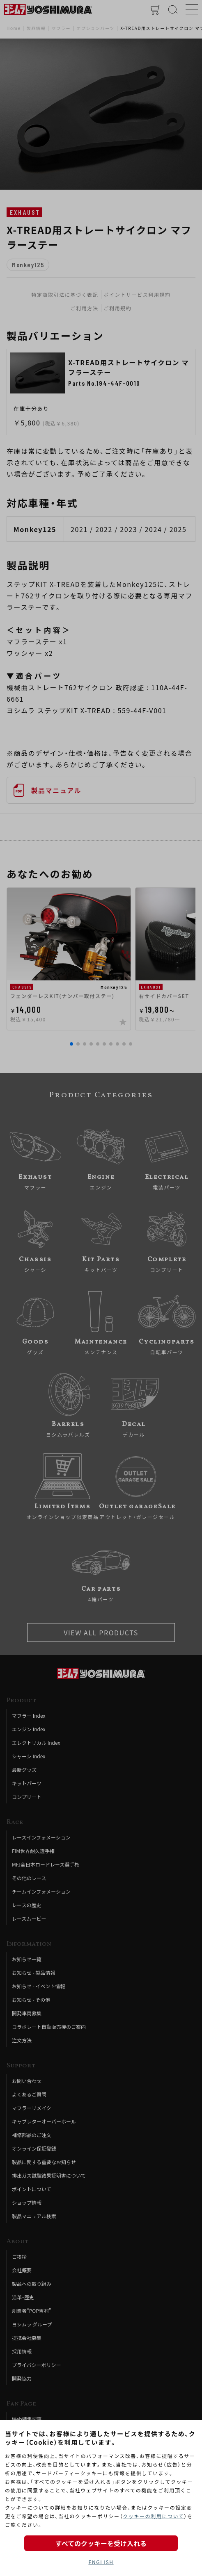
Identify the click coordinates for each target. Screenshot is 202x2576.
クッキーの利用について (153, 2515)
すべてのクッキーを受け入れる (101, 2543)
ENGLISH (100, 2561)
